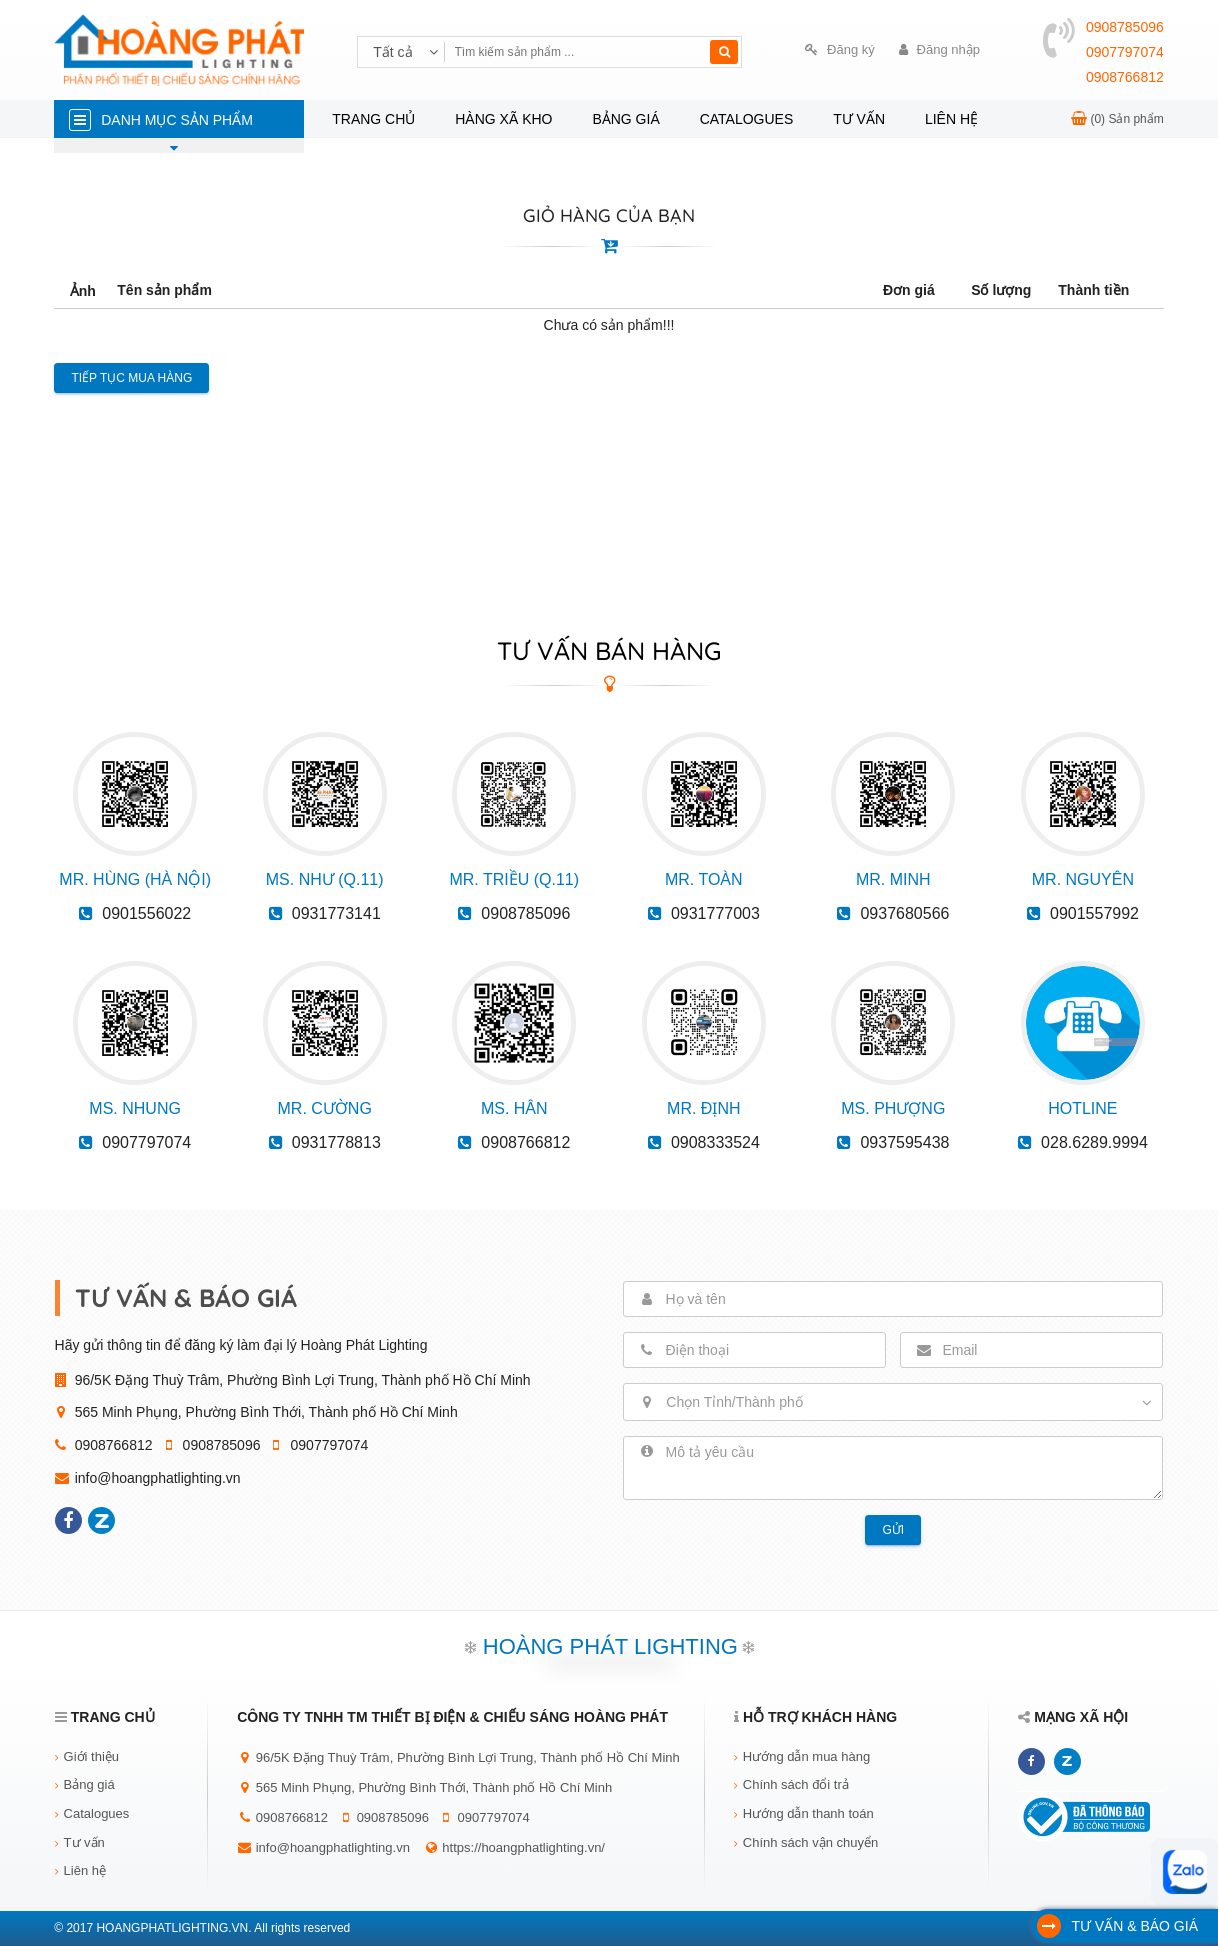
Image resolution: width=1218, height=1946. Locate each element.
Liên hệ (951, 119)
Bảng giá (625, 119)
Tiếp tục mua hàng (131, 378)
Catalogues (747, 119)
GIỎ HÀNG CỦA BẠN (609, 215)
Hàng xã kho (503, 119)
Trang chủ (373, 119)
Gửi (893, 1530)
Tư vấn (859, 119)
